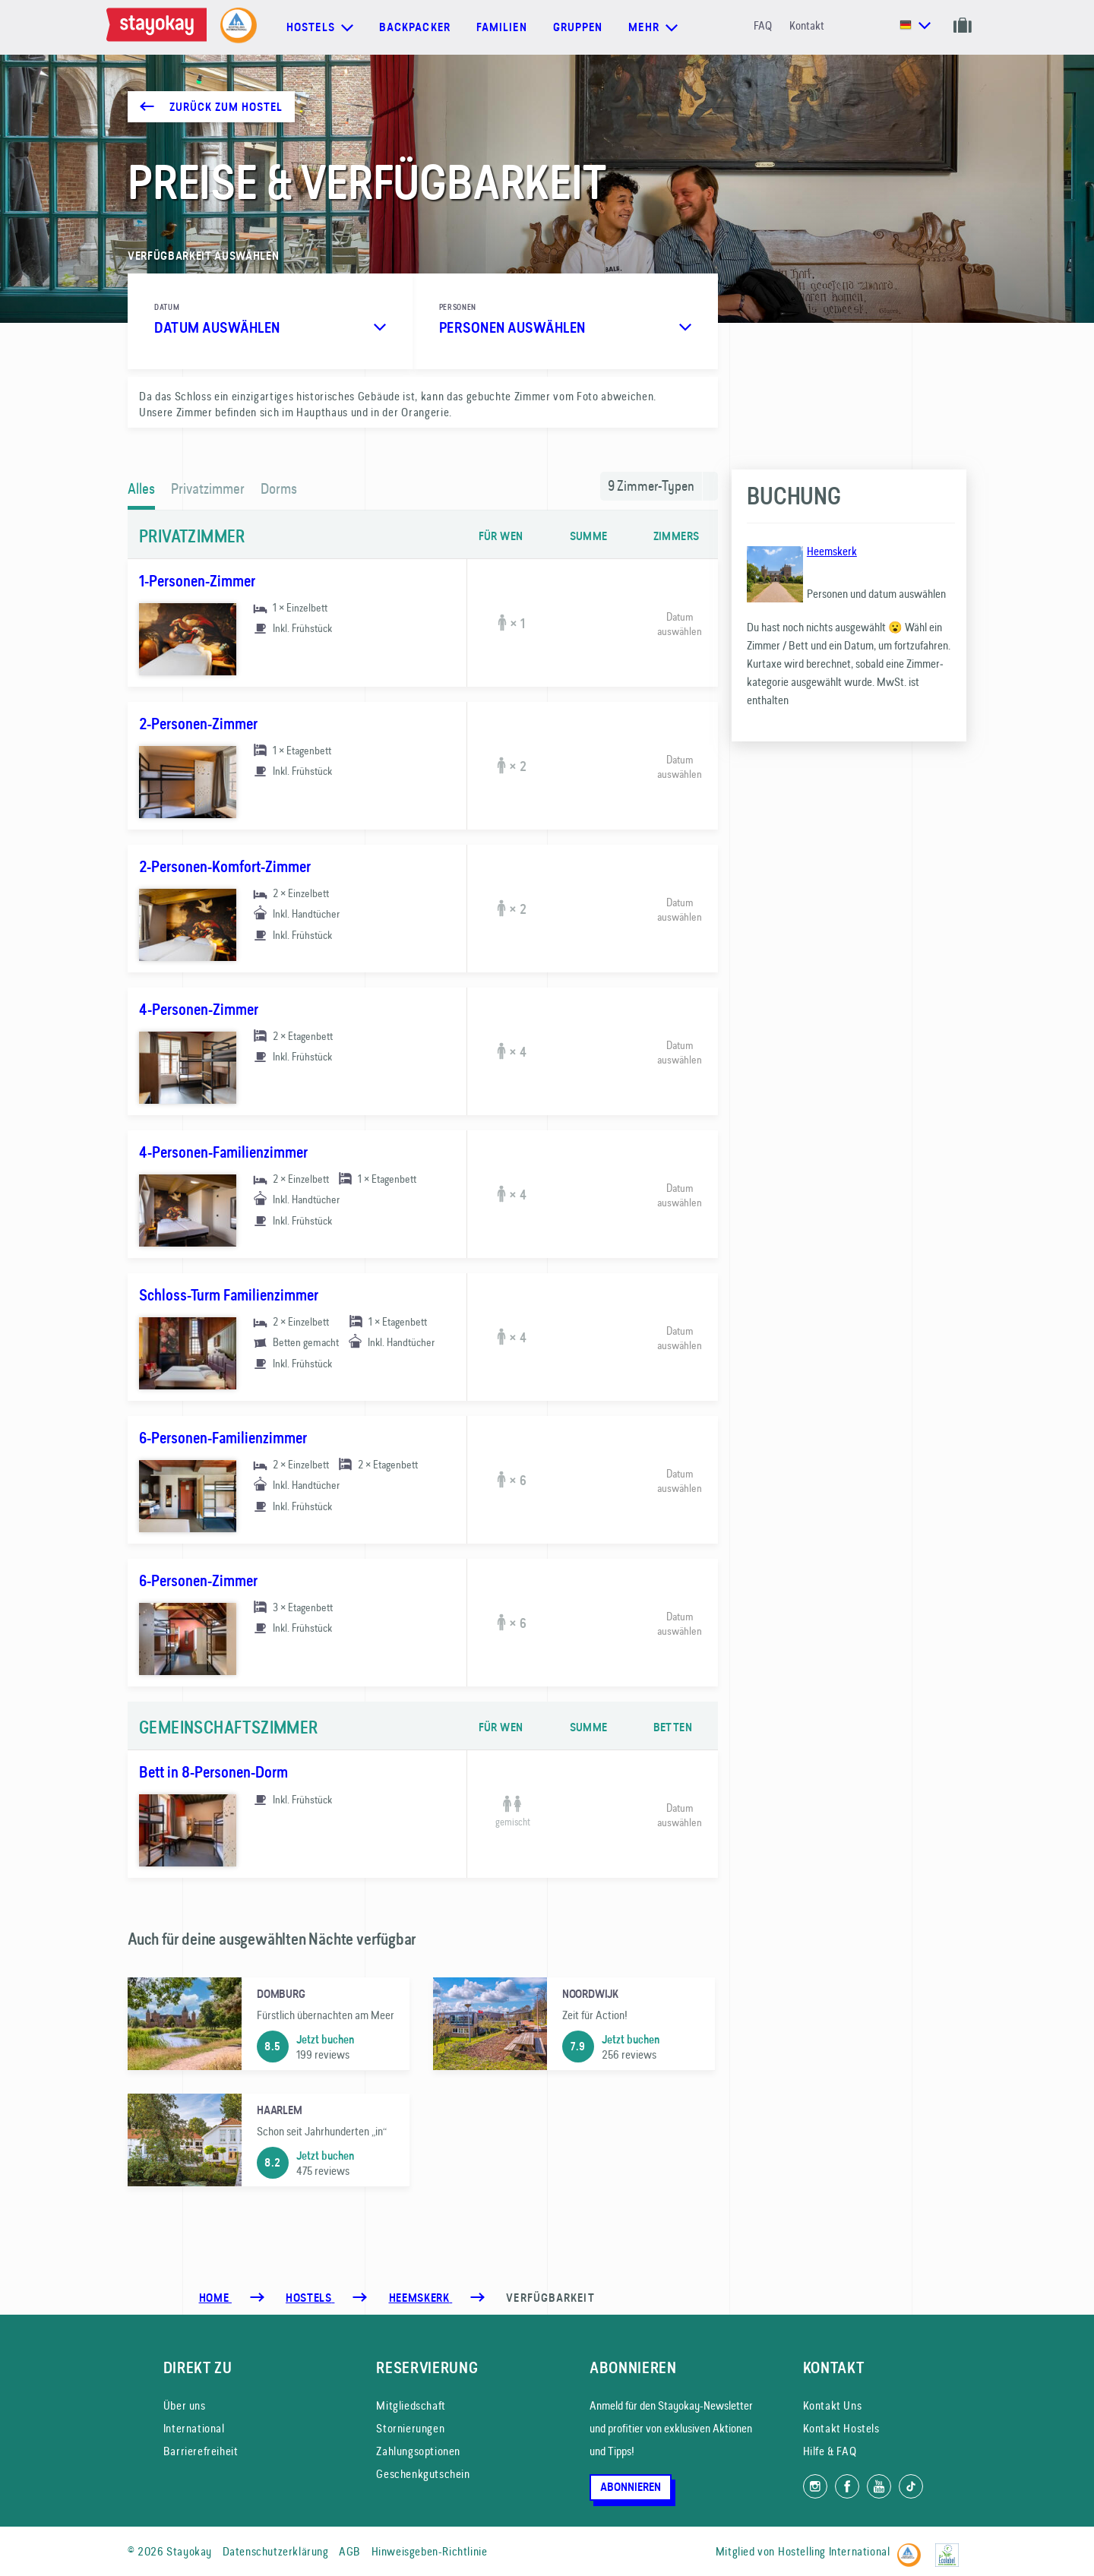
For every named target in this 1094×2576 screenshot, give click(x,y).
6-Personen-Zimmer (198, 1581)
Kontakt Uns (832, 2405)
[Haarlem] (268, 2140)
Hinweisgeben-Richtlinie (430, 2551)
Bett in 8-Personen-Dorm (213, 1772)
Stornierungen (410, 2428)
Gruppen (578, 27)
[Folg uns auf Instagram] (815, 2486)
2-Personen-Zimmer (198, 724)
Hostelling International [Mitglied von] (834, 2551)
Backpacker (415, 27)
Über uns (184, 2405)
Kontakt (806, 25)
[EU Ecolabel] (950, 2548)
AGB (350, 2551)
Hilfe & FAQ (830, 2451)
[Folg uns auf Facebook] (847, 2486)
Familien (501, 27)
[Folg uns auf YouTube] (879, 2486)
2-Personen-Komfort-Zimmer (225, 867)
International (194, 2428)
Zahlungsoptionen (418, 2451)
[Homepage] (159, 27)
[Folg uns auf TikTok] (911, 2486)
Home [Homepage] (215, 2298)
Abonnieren (630, 2487)
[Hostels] (310, 2298)
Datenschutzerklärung (276, 2551)
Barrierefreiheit (201, 2451)
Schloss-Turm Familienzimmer (228, 1295)
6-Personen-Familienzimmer (223, 1438)
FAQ (763, 25)
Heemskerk (832, 551)
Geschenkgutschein (423, 2474)
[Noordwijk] (574, 2024)
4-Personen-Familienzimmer (223, 1152)
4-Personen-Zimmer (198, 1009)
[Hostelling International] (912, 2548)
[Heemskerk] (421, 2298)
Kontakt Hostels (841, 2428)
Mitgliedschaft (410, 2405)
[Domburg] (268, 2024)
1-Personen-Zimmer (197, 581)
